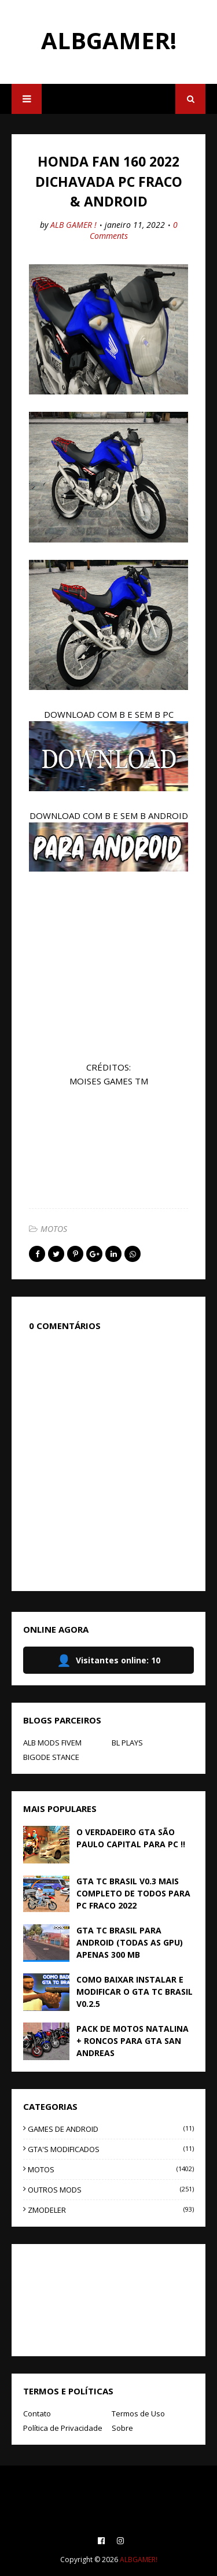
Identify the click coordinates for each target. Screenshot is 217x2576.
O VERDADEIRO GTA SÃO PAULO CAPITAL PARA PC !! (130, 1838)
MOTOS (54, 1228)
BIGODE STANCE (51, 1757)
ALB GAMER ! (73, 224)
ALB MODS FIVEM (52, 1742)
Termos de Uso (138, 2413)
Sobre (122, 2428)
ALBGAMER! (108, 40)
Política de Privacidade (62, 2428)
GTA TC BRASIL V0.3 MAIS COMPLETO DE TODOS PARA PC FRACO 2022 (133, 1893)
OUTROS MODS (111, 2189)
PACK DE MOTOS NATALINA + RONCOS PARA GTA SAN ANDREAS (132, 2040)
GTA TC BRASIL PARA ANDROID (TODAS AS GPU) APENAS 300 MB (129, 1942)
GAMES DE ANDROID (111, 2129)
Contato (37, 2413)
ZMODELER (111, 2210)
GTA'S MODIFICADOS (111, 2149)
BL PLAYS (127, 1742)
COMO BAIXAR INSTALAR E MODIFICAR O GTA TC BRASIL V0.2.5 (134, 1991)
